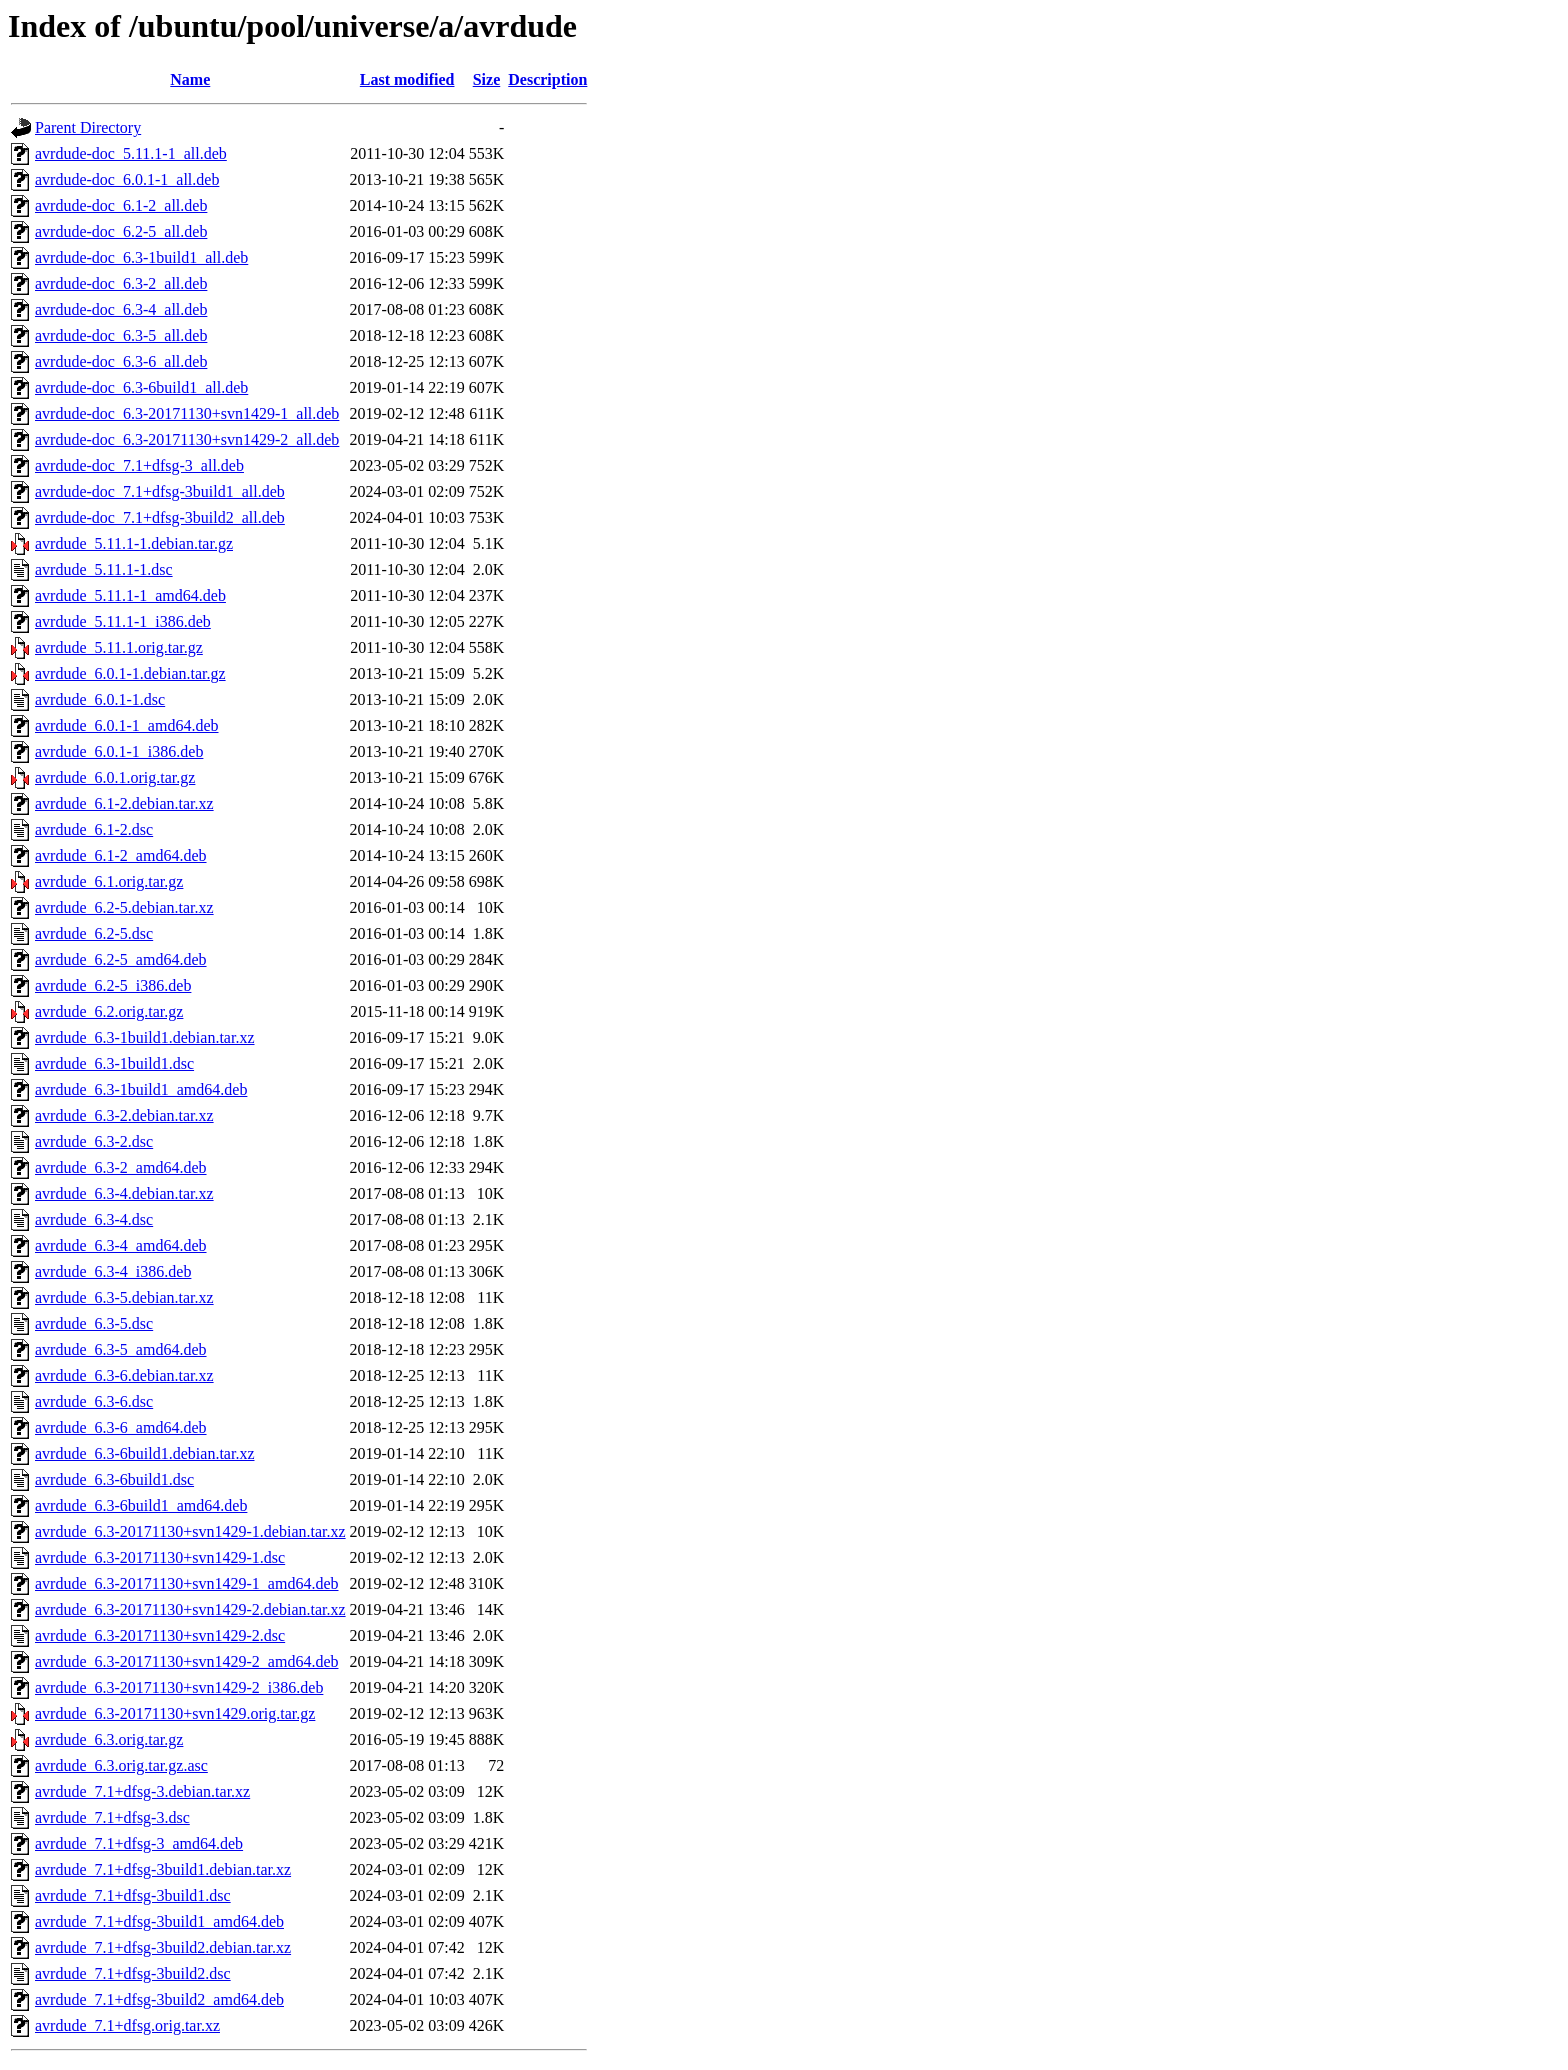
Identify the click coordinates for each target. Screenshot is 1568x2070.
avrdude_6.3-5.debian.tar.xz (124, 1297)
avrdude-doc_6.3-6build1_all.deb (141, 387)
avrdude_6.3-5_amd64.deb (121, 1349)
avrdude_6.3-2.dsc (94, 1141)
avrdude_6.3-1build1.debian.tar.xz (145, 1037)
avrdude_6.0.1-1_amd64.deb (127, 725)
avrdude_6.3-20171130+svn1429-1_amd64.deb (187, 1583)
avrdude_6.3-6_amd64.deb (121, 1427)
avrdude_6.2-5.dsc (94, 933)
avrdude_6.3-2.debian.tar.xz (124, 1115)
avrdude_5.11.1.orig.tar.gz (119, 647)
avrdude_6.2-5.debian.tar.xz (124, 907)
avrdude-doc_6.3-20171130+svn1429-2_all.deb (187, 439)
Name (190, 79)
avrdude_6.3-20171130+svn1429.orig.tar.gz (175, 1713)
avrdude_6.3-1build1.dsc (114, 1063)
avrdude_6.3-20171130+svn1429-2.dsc (160, 1635)
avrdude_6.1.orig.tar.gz (109, 881)
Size (487, 79)
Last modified (407, 79)
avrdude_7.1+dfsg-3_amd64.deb (139, 1843)
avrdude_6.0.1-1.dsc (100, 699)
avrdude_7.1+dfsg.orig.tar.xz (127, 2025)
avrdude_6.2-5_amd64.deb (121, 959)
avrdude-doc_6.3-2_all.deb (121, 283)
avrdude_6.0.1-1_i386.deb (119, 751)
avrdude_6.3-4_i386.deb (113, 1271)
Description (547, 79)
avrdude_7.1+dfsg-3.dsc (112, 1817)
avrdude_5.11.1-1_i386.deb (123, 621)
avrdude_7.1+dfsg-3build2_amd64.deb (159, 1999)
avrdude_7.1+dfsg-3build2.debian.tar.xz (163, 1947)
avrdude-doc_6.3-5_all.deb (121, 335)
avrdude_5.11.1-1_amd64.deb (130, 595)
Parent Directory (88, 127)
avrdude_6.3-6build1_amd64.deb (141, 1505)
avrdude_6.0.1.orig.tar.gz (115, 777)
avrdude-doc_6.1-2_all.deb (121, 205)
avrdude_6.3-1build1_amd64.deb (141, 1089)
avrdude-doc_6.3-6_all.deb (121, 361)
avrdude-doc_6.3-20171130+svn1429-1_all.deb (187, 413)
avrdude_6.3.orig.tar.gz (109, 1739)
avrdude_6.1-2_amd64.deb (121, 855)
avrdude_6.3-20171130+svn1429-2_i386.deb (179, 1687)
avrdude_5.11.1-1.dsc (104, 569)
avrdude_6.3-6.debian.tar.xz (124, 1375)
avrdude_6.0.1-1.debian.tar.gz (130, 673)
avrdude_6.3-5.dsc (94, 1323)
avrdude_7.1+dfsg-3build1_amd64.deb (159, 1921)
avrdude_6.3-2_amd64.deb (121, 1167)
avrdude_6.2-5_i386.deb (113, 985)
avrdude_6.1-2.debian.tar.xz (124, 803)
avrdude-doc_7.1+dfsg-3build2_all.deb (160, 517)
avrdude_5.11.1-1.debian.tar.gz (134, 543)
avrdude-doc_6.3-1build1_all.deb (141, 257)
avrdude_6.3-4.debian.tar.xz (124, 1193)
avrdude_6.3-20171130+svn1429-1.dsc (160, 1557)
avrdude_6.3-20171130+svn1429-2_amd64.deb (187, 1661)
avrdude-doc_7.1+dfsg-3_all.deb (139, 465)
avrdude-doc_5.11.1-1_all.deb (131, 153)
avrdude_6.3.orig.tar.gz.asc (121, 1765)
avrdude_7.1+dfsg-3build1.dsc (133, 1895)
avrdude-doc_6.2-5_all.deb (121, 231)
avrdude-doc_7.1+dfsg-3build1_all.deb (160, 491)
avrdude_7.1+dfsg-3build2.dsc (133, 1973)
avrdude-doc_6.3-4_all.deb (121, 309)
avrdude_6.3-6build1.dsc (114, 1479)
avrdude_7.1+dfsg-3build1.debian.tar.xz (163, 1869)
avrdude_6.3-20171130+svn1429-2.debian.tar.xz (190, 1609)
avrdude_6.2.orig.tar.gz (109, 1011)
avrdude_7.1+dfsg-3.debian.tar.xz (142, 1791)
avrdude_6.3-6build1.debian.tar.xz (145, 1453)
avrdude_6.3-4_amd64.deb (121, 1245)
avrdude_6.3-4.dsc (94, 1219)
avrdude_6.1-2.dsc (94, 829)
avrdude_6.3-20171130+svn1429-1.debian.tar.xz (190, 1531)
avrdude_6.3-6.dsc (94, 1401)
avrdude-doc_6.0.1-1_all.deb (127, 179)
